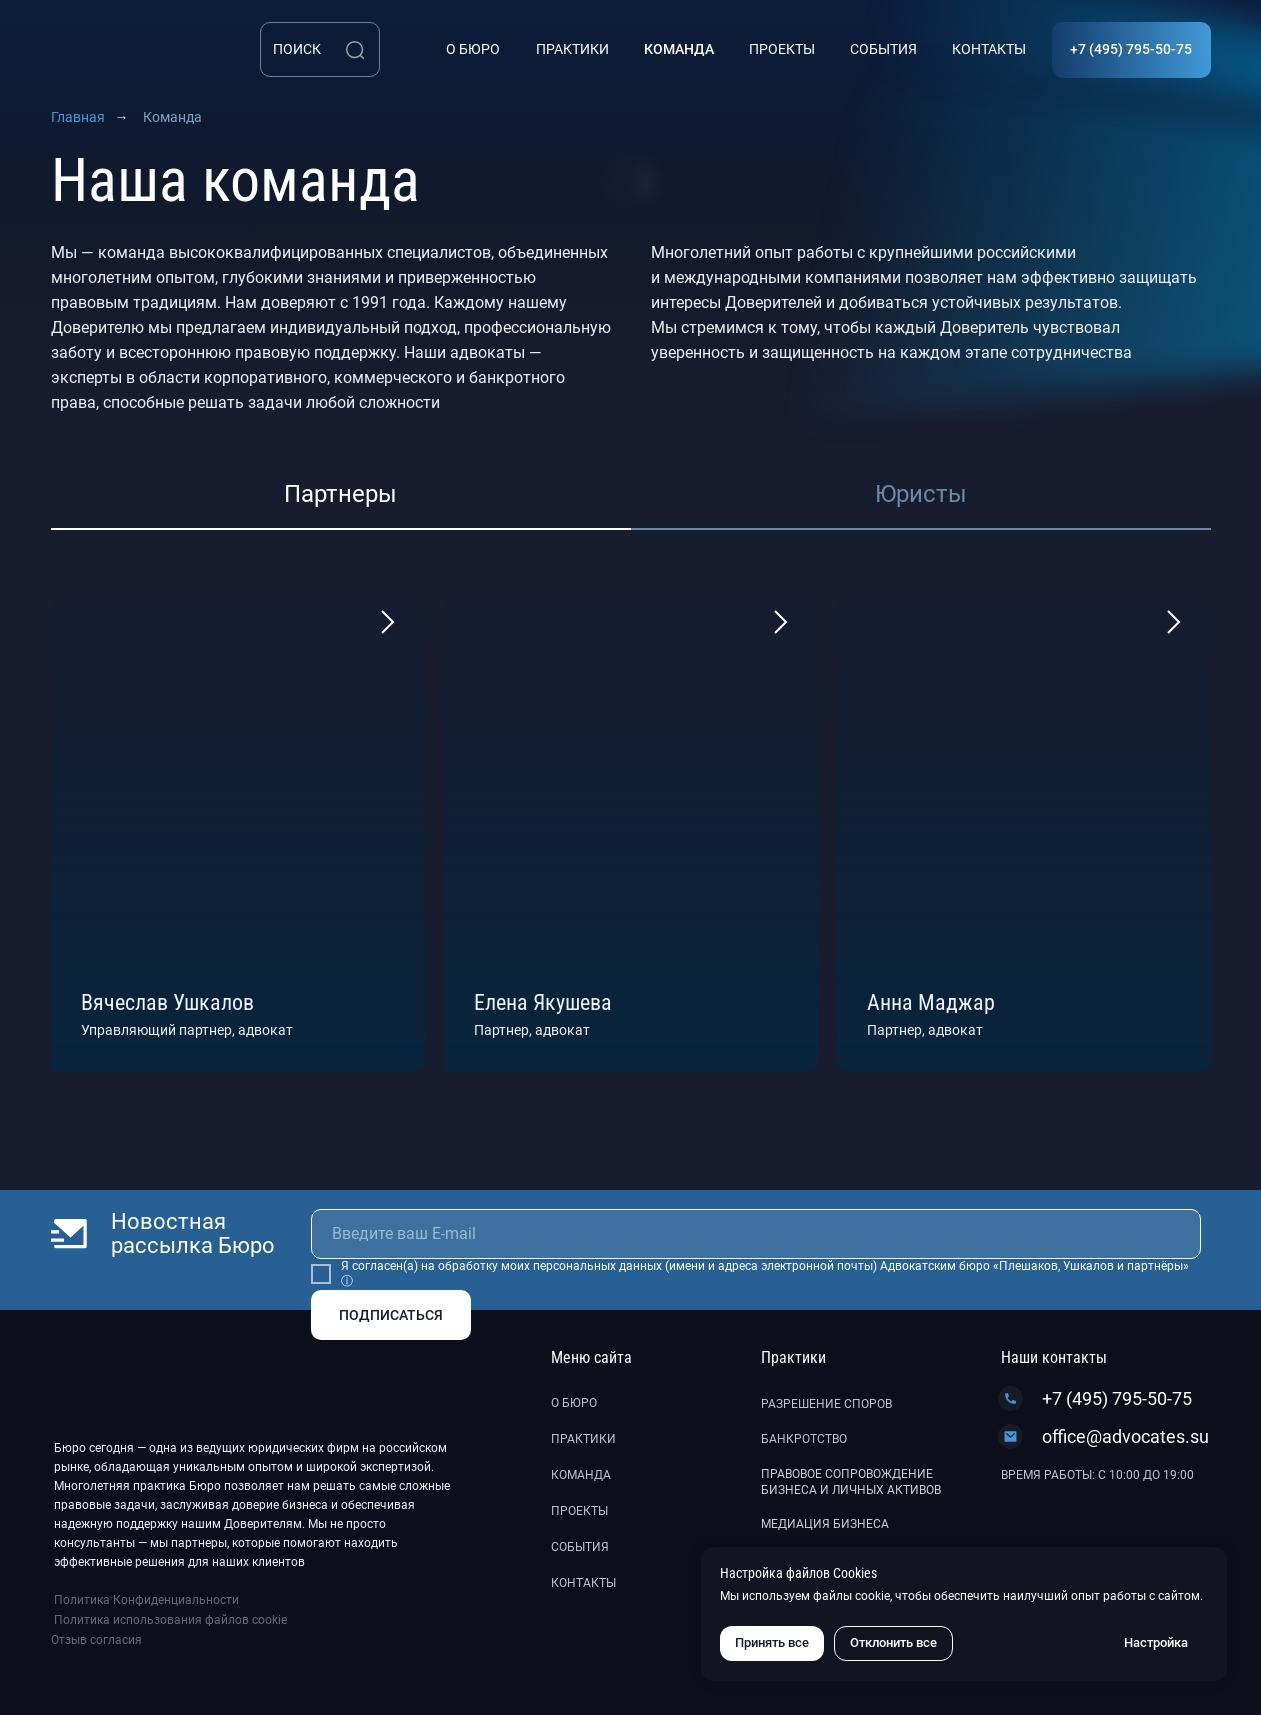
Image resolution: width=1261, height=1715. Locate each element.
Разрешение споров (826, 1404)
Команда (581, 1475)
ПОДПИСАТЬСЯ (391, 1315)
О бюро (574, 1403)
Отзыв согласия (96, 1640)
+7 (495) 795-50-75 (1117, 1398)
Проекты (579, 1511)
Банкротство (804, 1439)
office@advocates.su (1125, 1436)
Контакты (583, 1583)
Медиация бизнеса (825, 1524)
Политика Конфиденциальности (146, 1600)
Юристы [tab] (921, 494)
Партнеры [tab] (340, 494)
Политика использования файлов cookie (170, 1620)
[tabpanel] (630, 823)
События (580, 1547)
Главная (78, 117)
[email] (756, 1234)
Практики (583, 1439)
